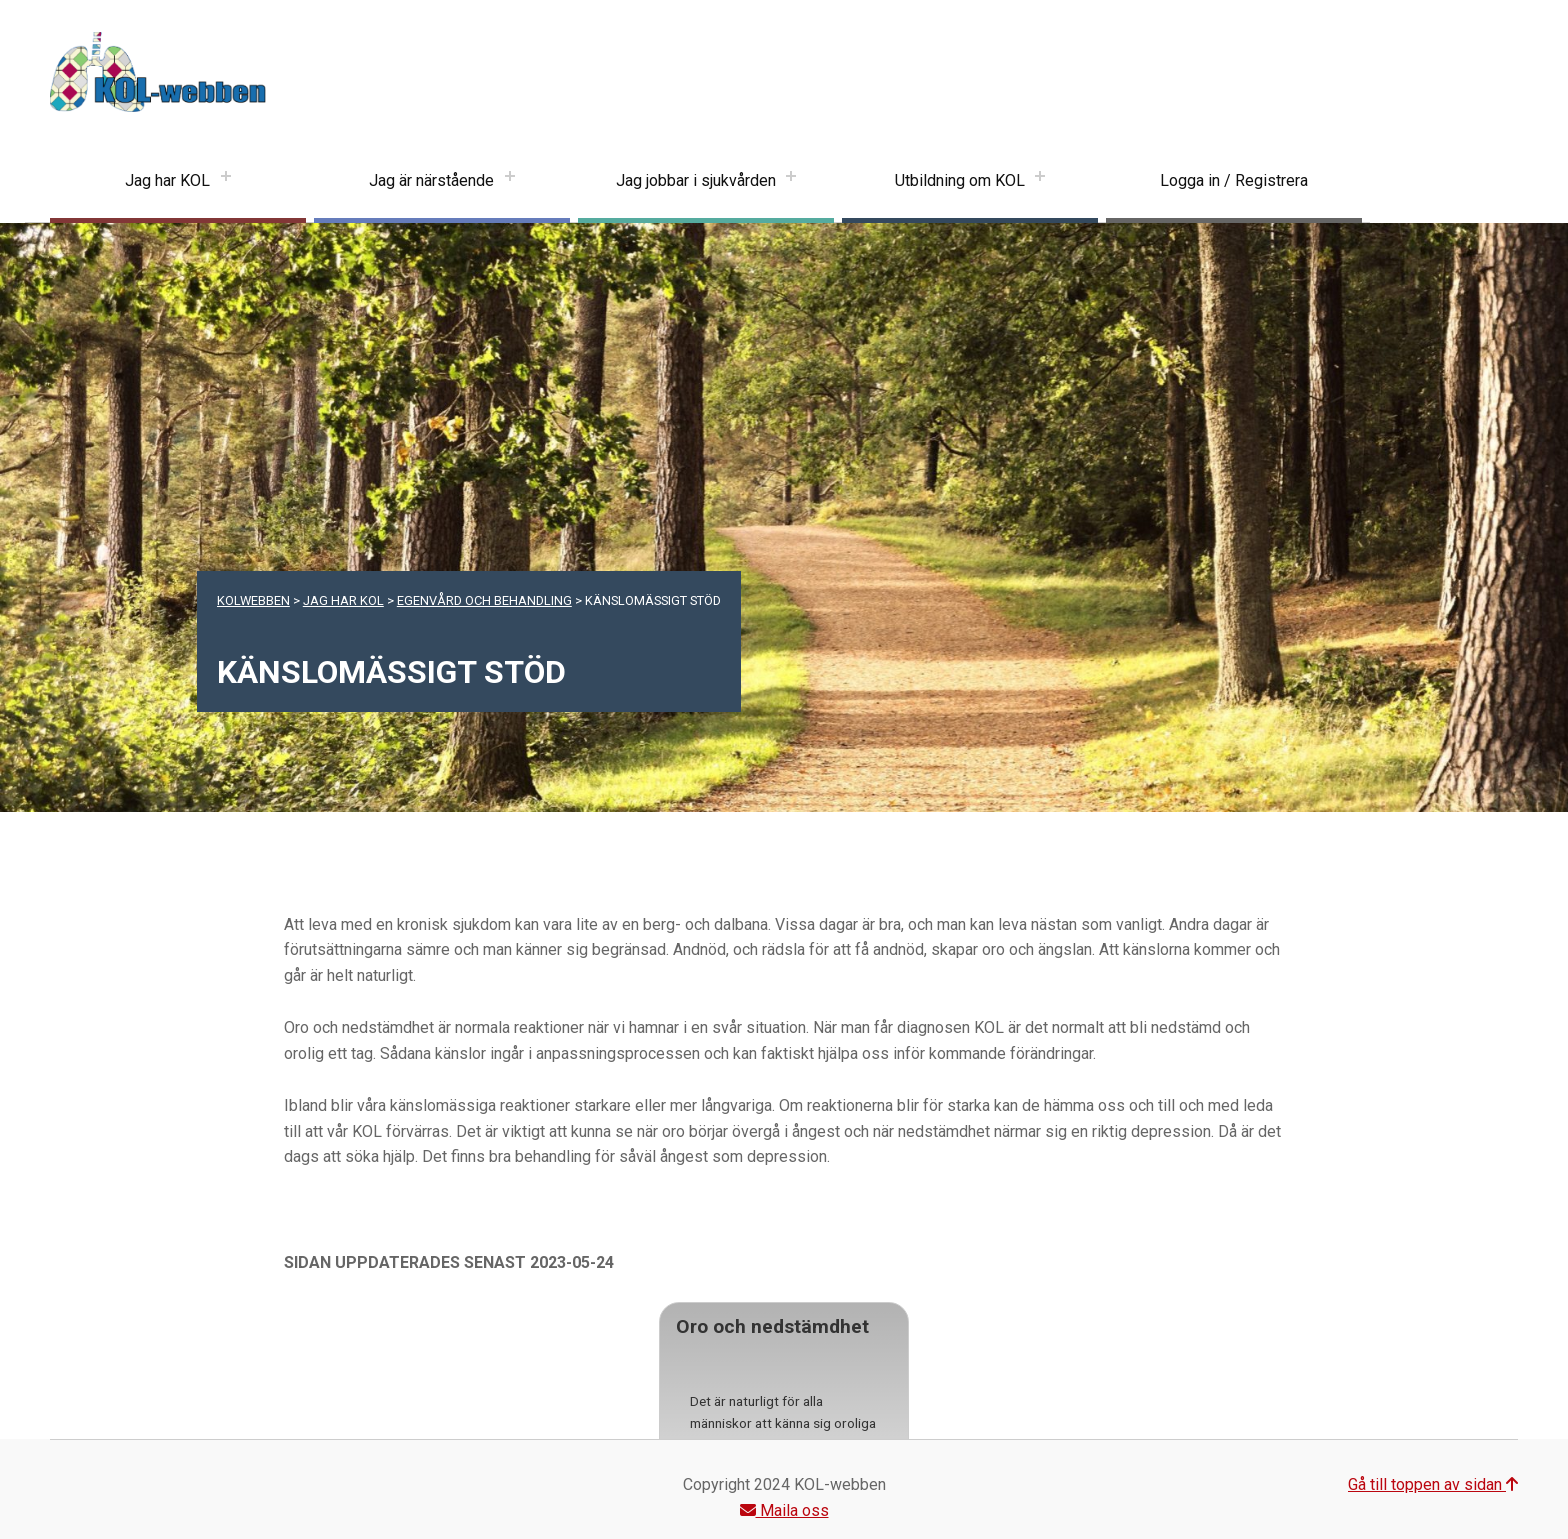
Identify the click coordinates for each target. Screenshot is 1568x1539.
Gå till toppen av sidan (1433, 1484)
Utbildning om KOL (960, 180)
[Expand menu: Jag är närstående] (510, 181)
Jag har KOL (167, 180)
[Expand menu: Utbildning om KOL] (1040, 181)
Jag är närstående (431, 180)
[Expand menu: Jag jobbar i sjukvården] (791, 181)
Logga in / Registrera (1234, 180)
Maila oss (784, 1510)
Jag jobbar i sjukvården (696, 180)
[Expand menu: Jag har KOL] (226, 181)
